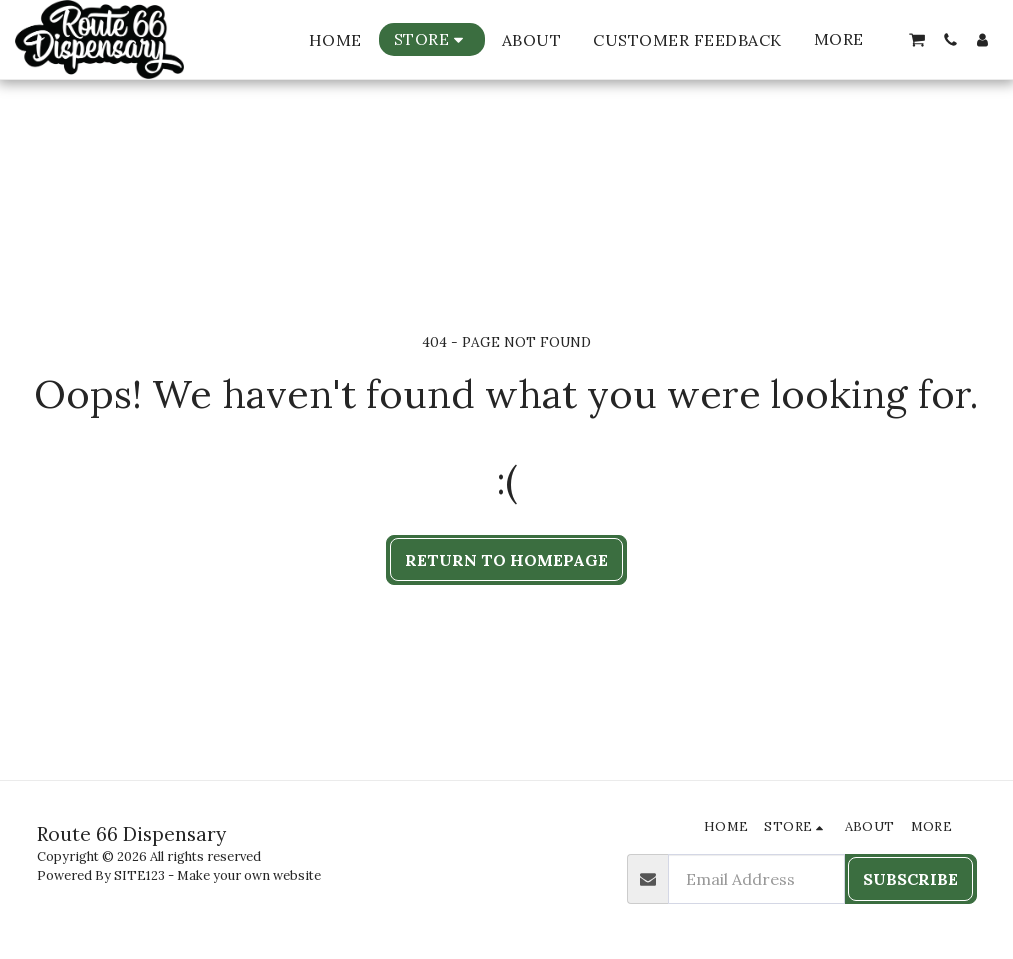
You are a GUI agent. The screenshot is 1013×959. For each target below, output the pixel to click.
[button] (917, 40)
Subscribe (910, 879)
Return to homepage (506, 560)
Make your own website (249, 875)
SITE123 (139, 875)
